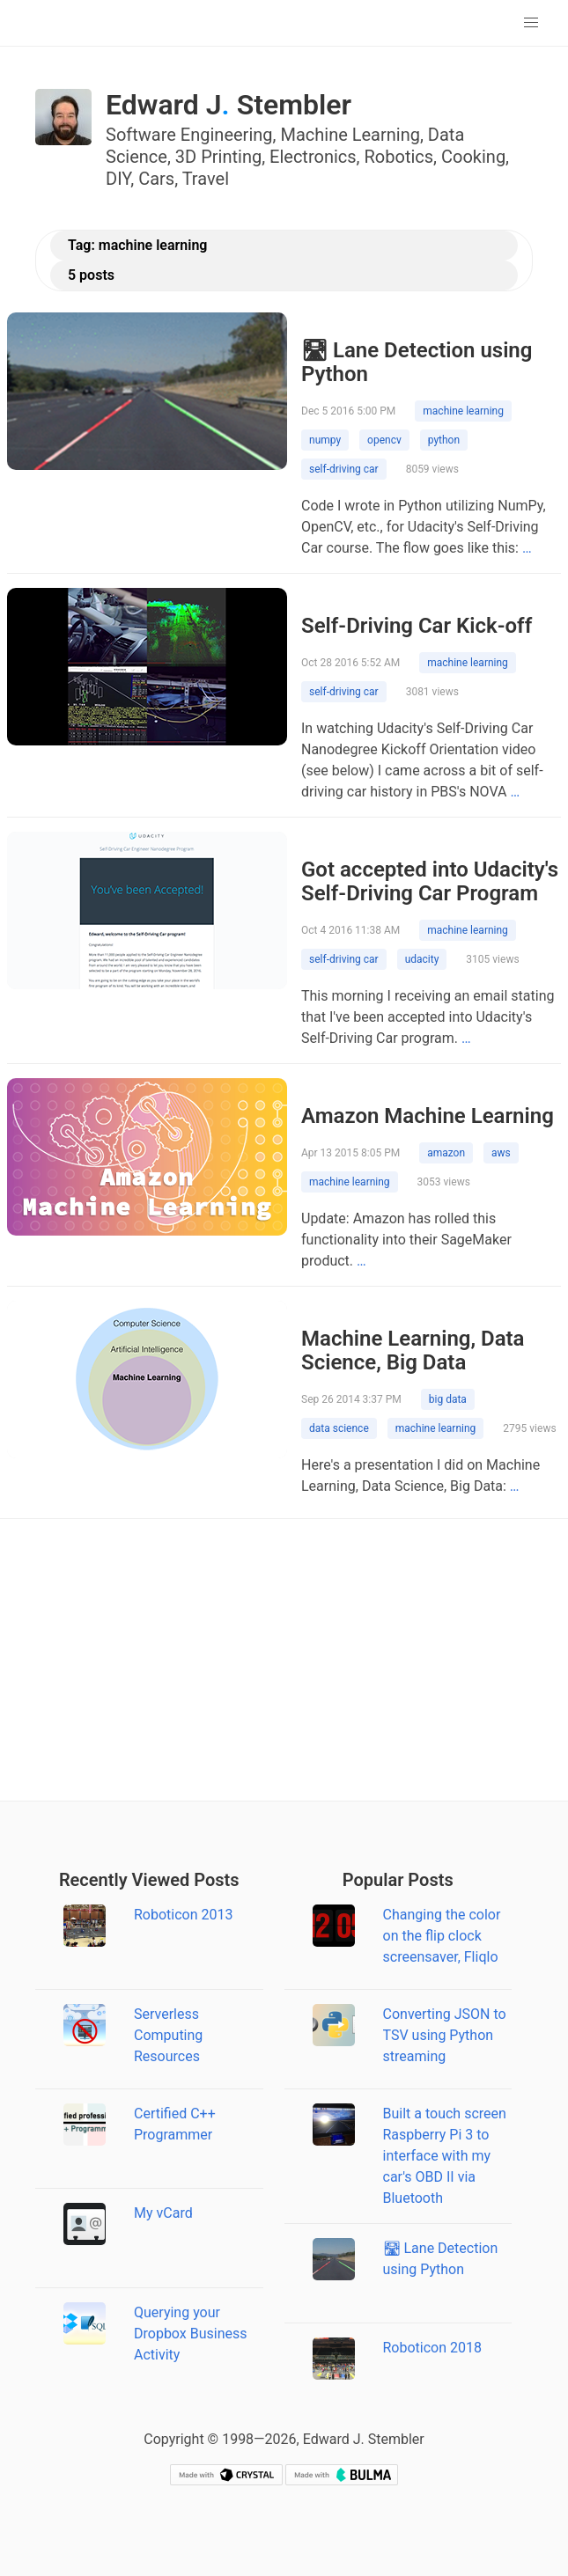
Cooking (473, 156)
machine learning (463, 411)
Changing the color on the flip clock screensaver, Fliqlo (442, 1935)
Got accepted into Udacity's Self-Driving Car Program (429, 881)
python (444, 440)
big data (448, 1399)
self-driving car (344, 469)
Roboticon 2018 (433, 2347)
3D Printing (218, 156)
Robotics (399, 156)
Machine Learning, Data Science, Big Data (413, 1350)
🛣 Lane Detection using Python (416, 362)
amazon (446, 1153)
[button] (531, 23)
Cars (156, 178)
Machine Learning (350, 134)
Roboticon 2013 (183, 1914)
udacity (422, 959)
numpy (325, 440)
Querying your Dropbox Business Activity (190, 2333)
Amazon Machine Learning (427, 1116)
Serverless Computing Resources (168, 2035)
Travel (205, 178)
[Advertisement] (284, 1660)
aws (501, 1153)
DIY (118, 178)
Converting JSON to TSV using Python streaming (444, 2035)
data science (339, 1428)
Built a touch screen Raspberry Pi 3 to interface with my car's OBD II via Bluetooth (444, 2155)
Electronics (313, 156)
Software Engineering (189, 134)
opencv (384, 440)
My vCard (163, 2213)
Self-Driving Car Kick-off (416, 625)
